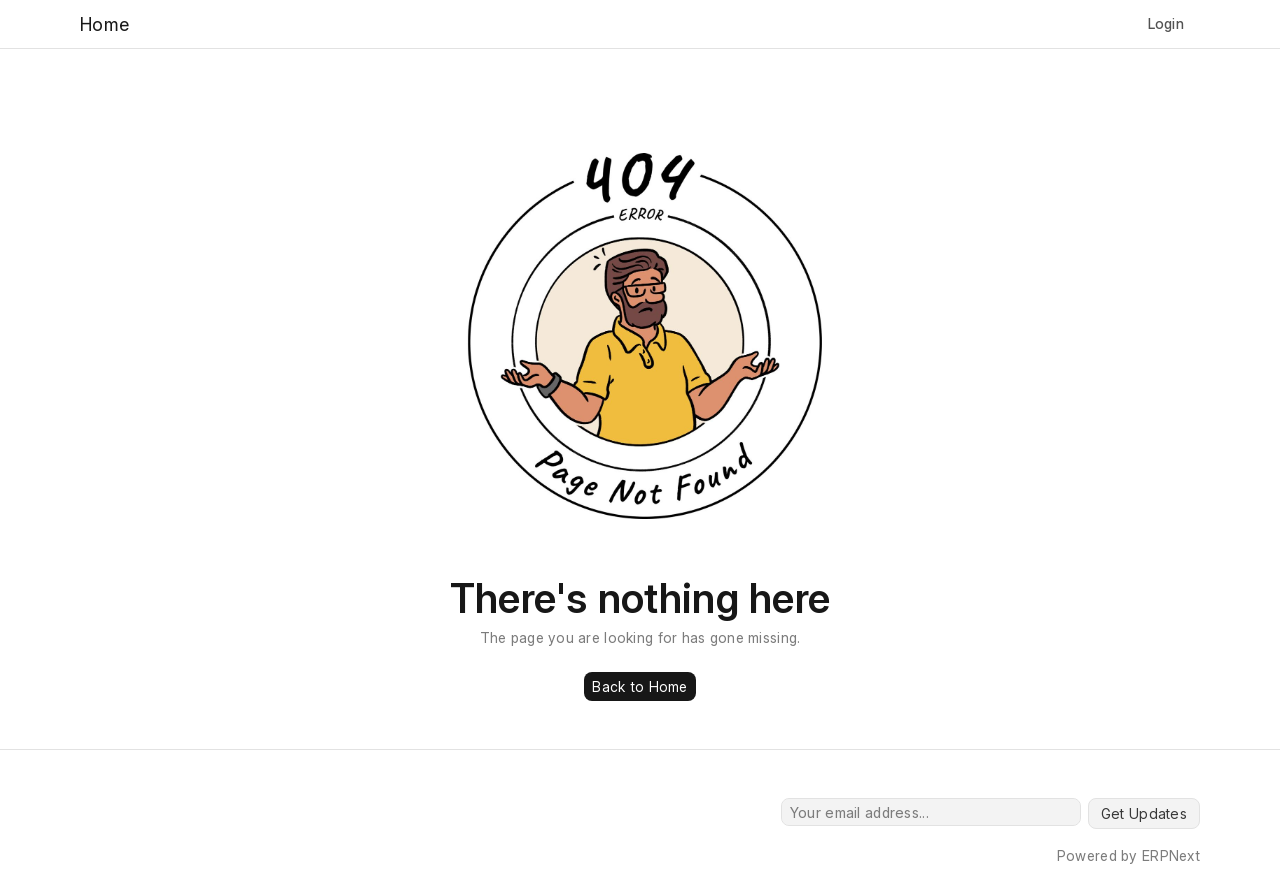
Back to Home (639, 686)
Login (1166, 23)
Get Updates (1144, 813)
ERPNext (1171, 855)
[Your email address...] (931, 812)
